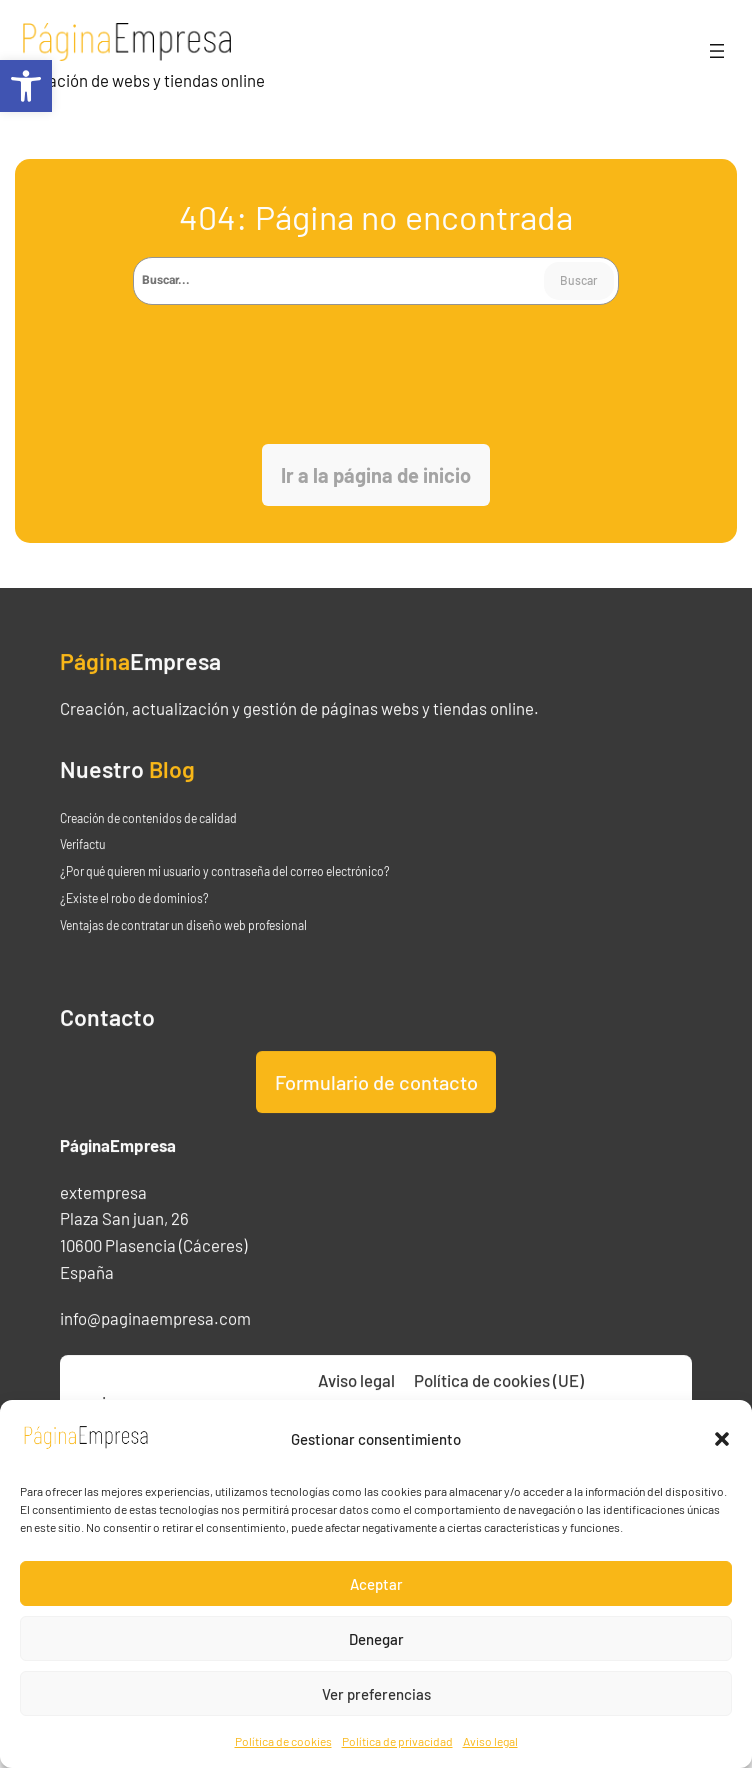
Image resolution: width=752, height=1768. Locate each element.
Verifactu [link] (82, 878)
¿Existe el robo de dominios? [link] (134, 932)
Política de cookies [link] (283, 1741)
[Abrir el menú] (717, 51)
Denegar (376, 1639)
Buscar (579, 280)
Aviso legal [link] (490, 1741)
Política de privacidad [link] (397, 1741)
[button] (722, 1439)
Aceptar (376, 1584)
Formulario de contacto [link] (376, 1116)
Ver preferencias (376, 1694)
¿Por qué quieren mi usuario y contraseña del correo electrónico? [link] (225, 905)
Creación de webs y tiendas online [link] (144, 80)
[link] (26, 86)
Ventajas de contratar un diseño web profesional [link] (183, 958)
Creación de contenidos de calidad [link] (148, 851)
